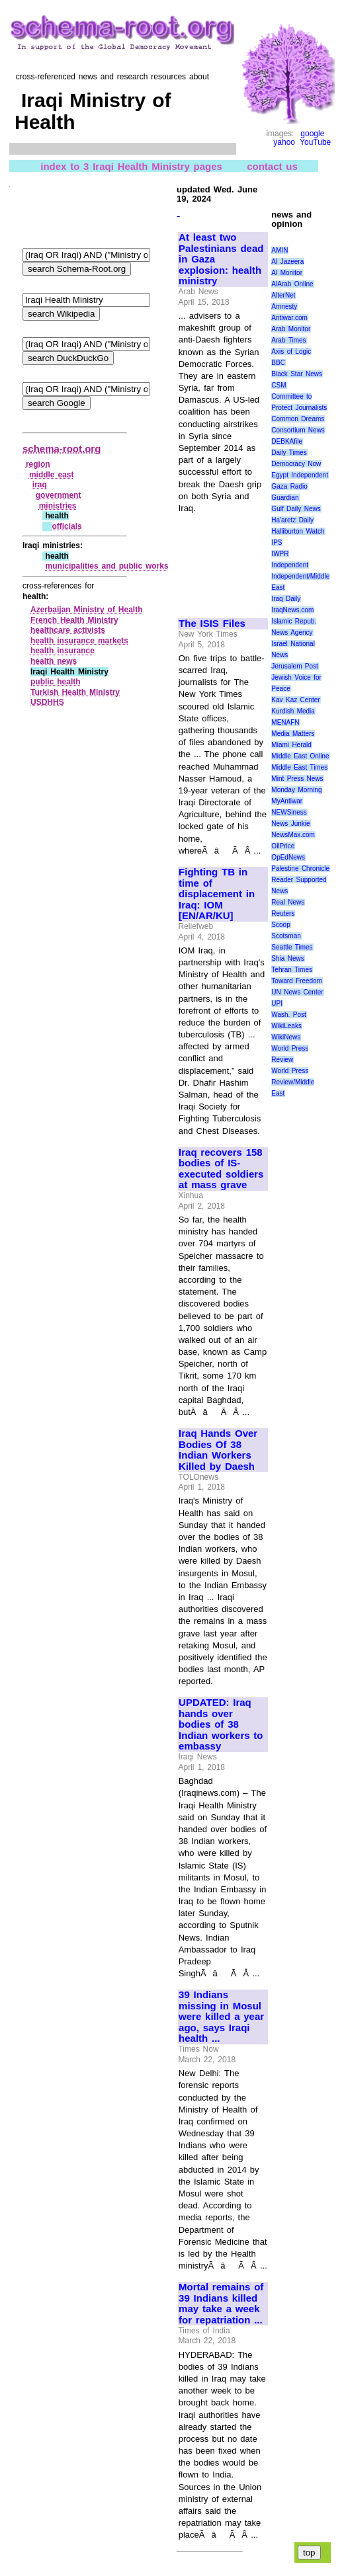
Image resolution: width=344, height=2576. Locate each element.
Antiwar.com (289, 317)
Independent (289, 565)
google (312, 133)
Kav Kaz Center (295, 700)
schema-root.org (61, 448)
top (309, 2552)
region (38, 464)
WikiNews (285, 1037)
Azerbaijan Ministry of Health (86, 609)
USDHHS (47, 702)
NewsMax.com (293, 834)
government (58, 495)
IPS (276, 542)
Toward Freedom (296, 981)
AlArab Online (292, 284)
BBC (278, 362)
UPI (276, 1003)
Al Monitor (286, 272)
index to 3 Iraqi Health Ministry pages (131, 165)
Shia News (287, 958)
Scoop (280, 924)
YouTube (315, 142)
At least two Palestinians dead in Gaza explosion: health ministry (221, 259)
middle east (51, 474)
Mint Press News (297, 778)
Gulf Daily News (295, 508)
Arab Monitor (290, 329)
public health (55, 681)
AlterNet (283, 295)
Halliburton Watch (297, 531)
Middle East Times (299, 767)
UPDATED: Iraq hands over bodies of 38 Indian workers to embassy (221, 1724)
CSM (278, 385)
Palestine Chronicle (300, 868)
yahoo (284, 142)
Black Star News (296, 374)
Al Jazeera (287, 261)
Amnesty (284, 306)
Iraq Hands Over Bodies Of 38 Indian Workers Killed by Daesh (218, 1450)
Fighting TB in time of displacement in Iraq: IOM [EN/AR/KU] (217, 894)
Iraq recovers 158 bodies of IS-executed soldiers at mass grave (221, 1169)
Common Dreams (297, 419)
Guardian (284, 497)
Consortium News (298, 430)
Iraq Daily (285, 598)
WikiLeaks (286, 1025)
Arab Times (288, 340)
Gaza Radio (289, 486)
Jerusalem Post (294, 666)
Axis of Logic (291, 351)
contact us (272, 165)
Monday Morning (296, 789)
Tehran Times (291, 969)
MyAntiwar (286, 801)
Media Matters (292, 733)
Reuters (282, 913)
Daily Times (288, 452)
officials (66, 526)
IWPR (279, 553)
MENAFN (285, 722)
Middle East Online (300, 756)
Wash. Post (288, 1014)
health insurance (62, 650)
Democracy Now (296, 463)
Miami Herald (291, 744)
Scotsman (285, 936)
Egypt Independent (299, 475)
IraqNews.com (292, 610)
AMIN (279, 250)
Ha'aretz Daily (292, 520)
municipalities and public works (107, 566)
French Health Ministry (74, 620)
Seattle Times (291, 947)
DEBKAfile (286, 441)
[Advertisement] (222, 560)
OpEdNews (288, 857)
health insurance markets (79, 640)
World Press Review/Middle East (292, 1082)
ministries (58, 505)
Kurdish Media (293, 711)
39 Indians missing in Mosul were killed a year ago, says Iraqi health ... (221, 2017)
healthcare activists (67, 630)
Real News (287, 902)
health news (53, 661)
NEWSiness (288, 812)
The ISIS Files (212, 623)
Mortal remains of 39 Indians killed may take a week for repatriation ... (221, 2303)
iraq (39, 484)
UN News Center (297, 992)
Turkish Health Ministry (75, 692)
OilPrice (282, 846)
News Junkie (290, 823)
